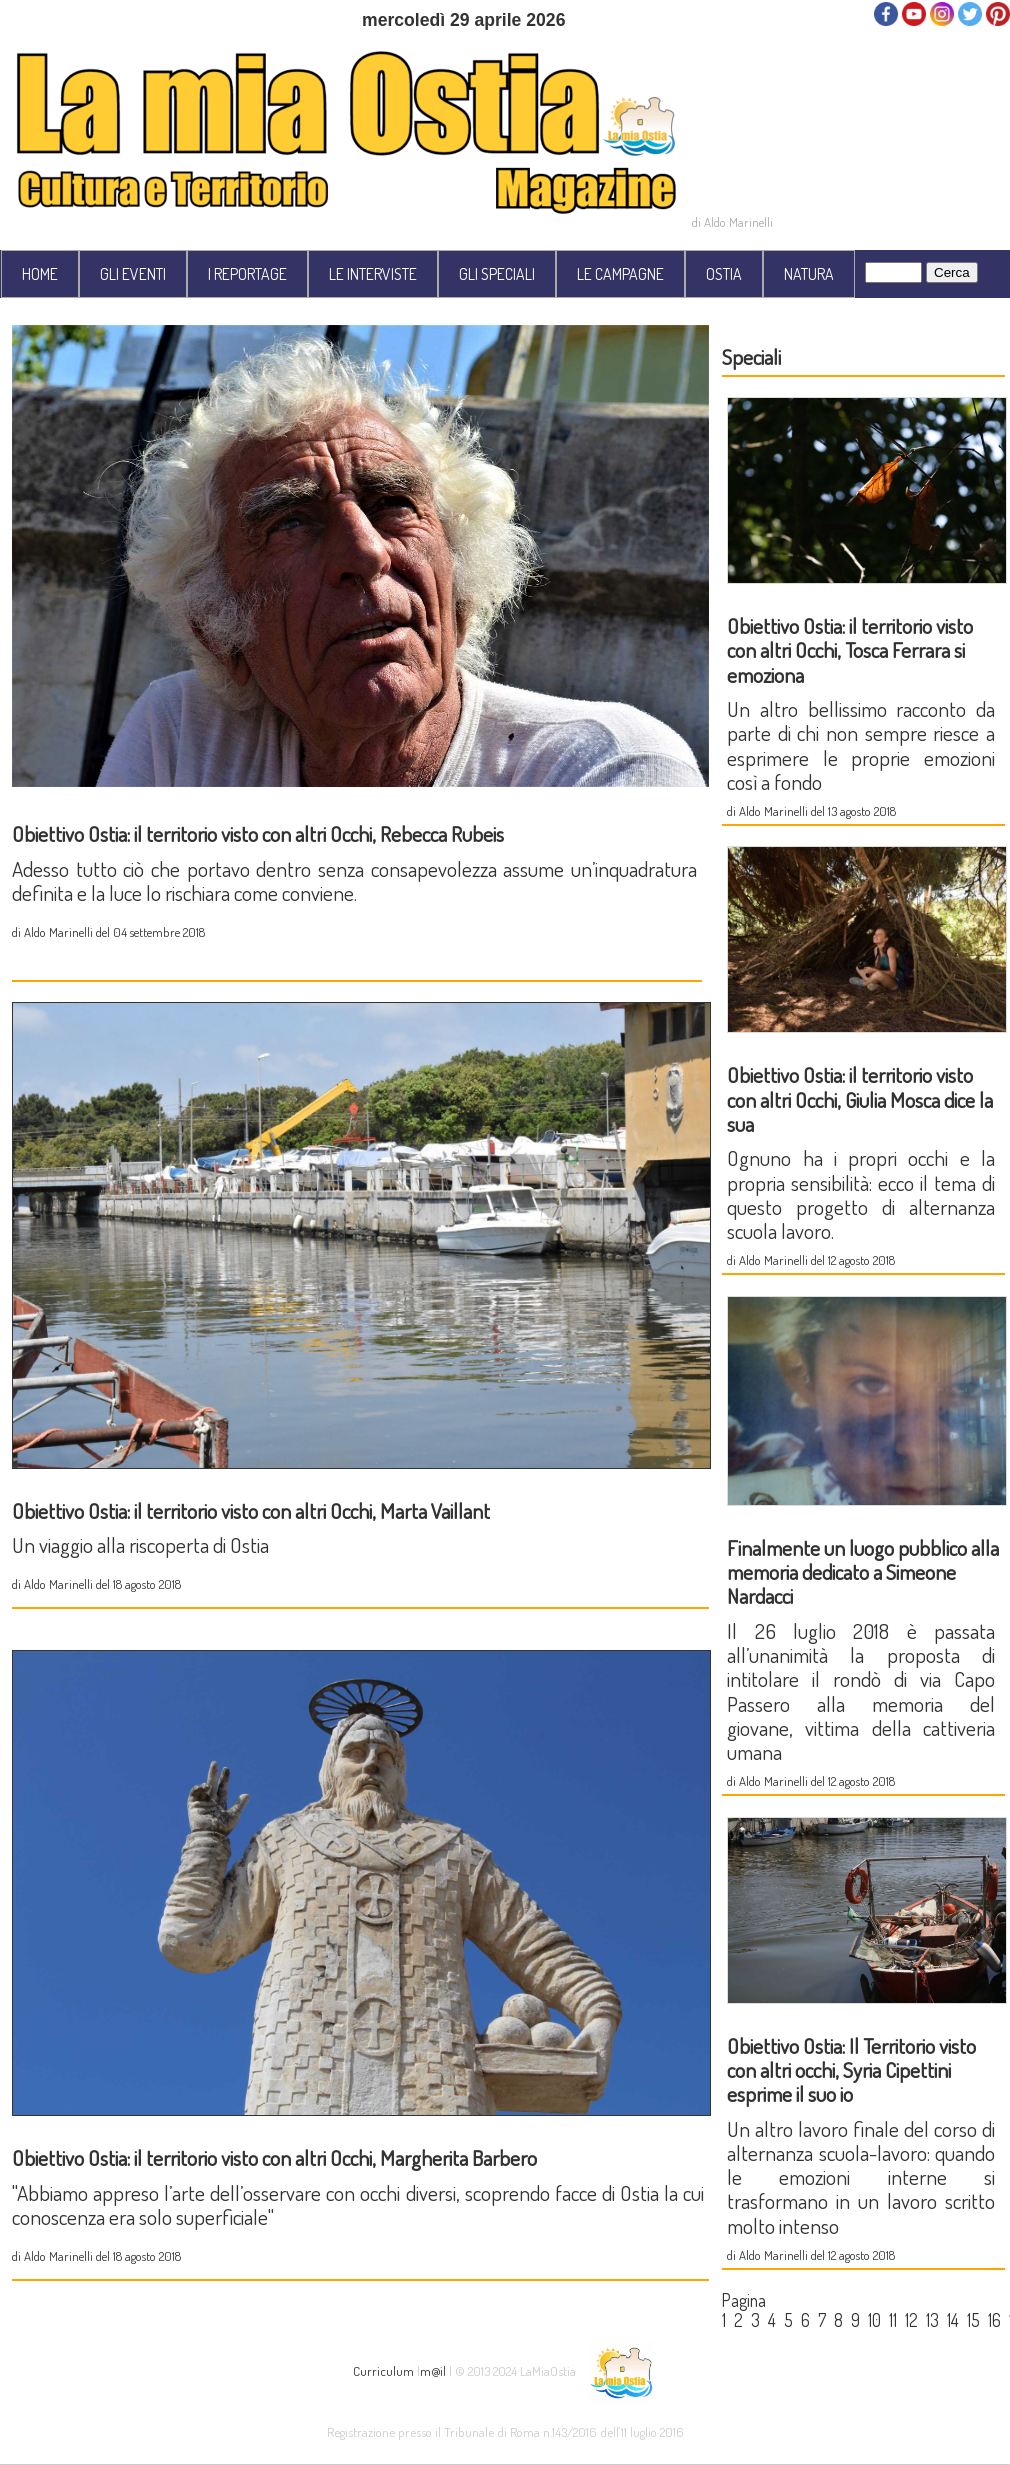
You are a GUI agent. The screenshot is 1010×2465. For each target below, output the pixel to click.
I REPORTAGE (247, 274)
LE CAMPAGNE (620, 274)
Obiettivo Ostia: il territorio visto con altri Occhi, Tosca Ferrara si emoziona (850, 650)
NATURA (809, 274)
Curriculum (383, 2369)
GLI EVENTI (133, 274)
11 (893, 2320)
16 (994, 2320)
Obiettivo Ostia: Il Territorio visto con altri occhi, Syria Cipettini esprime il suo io (851, 2070)
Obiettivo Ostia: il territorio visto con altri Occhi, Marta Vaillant (251, 1510)
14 (953, 2320)
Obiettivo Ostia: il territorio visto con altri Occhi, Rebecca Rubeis (258, 833)
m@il (433, 2369)
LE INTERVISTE (373, 274)
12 (911, 2320)
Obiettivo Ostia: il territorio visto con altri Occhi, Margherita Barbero (274, 2157)
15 (973, 2320)
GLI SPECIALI (497, 274)
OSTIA (724, 274)
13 (932, 2320)
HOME (40, 274)
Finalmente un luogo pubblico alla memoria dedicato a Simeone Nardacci (863, 1572)
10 (874, 2320)
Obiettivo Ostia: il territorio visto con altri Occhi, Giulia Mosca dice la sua (860, 1099)
